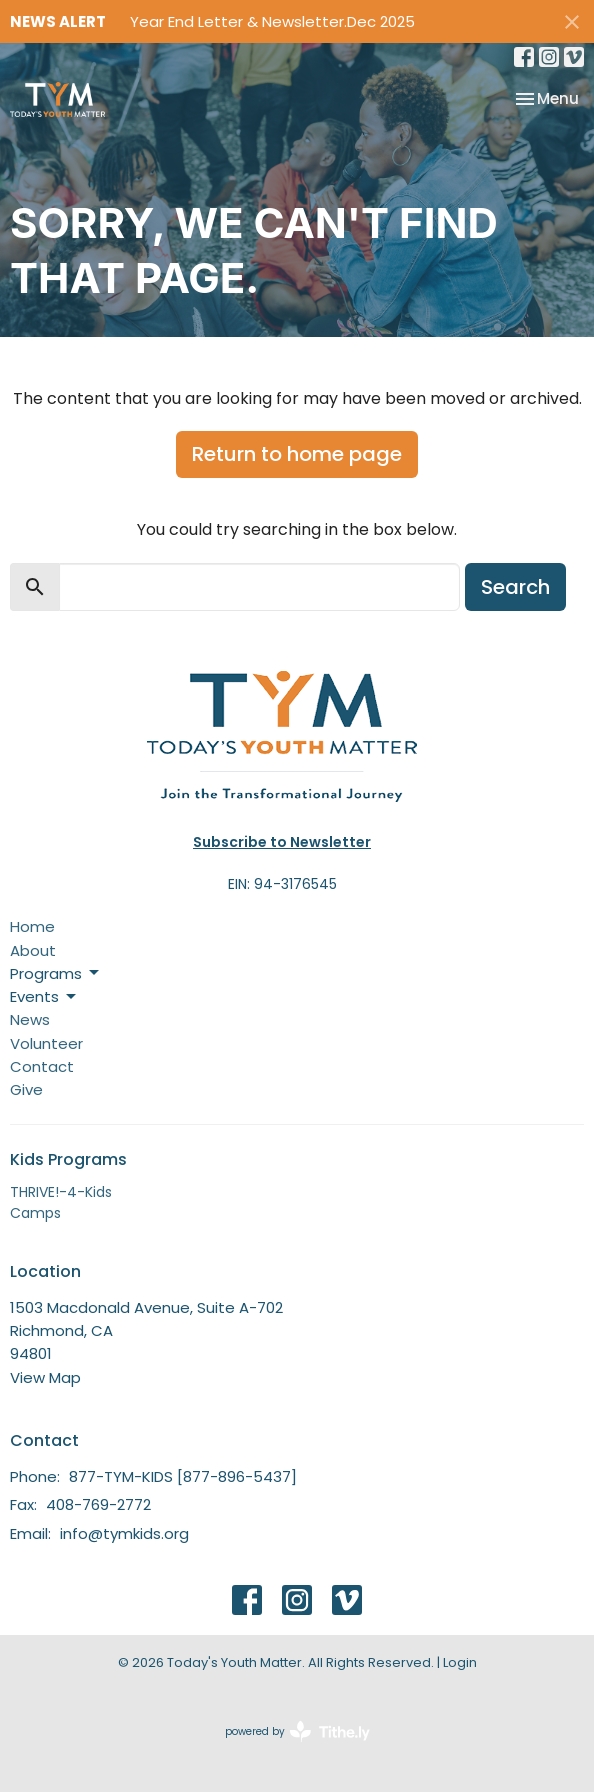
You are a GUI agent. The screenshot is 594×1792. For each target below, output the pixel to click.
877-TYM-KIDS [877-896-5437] (183, 1476)
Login (460, 1662)
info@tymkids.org (124, 1533)
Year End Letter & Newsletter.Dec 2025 (272, 21)
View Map (45, 1377)
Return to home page (297, 454)
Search (515, 587)
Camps (35, 1213)
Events (44, 996)
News (30, 1019)
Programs (56, 973)
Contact (42, 1066)
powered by (297, 1731)
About (33, 950)
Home (32, 926)
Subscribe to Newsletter (282, 842)
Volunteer (46, 1043)
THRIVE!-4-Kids (61, 1192)
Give (26, 1089)
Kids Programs (68, 1159)
